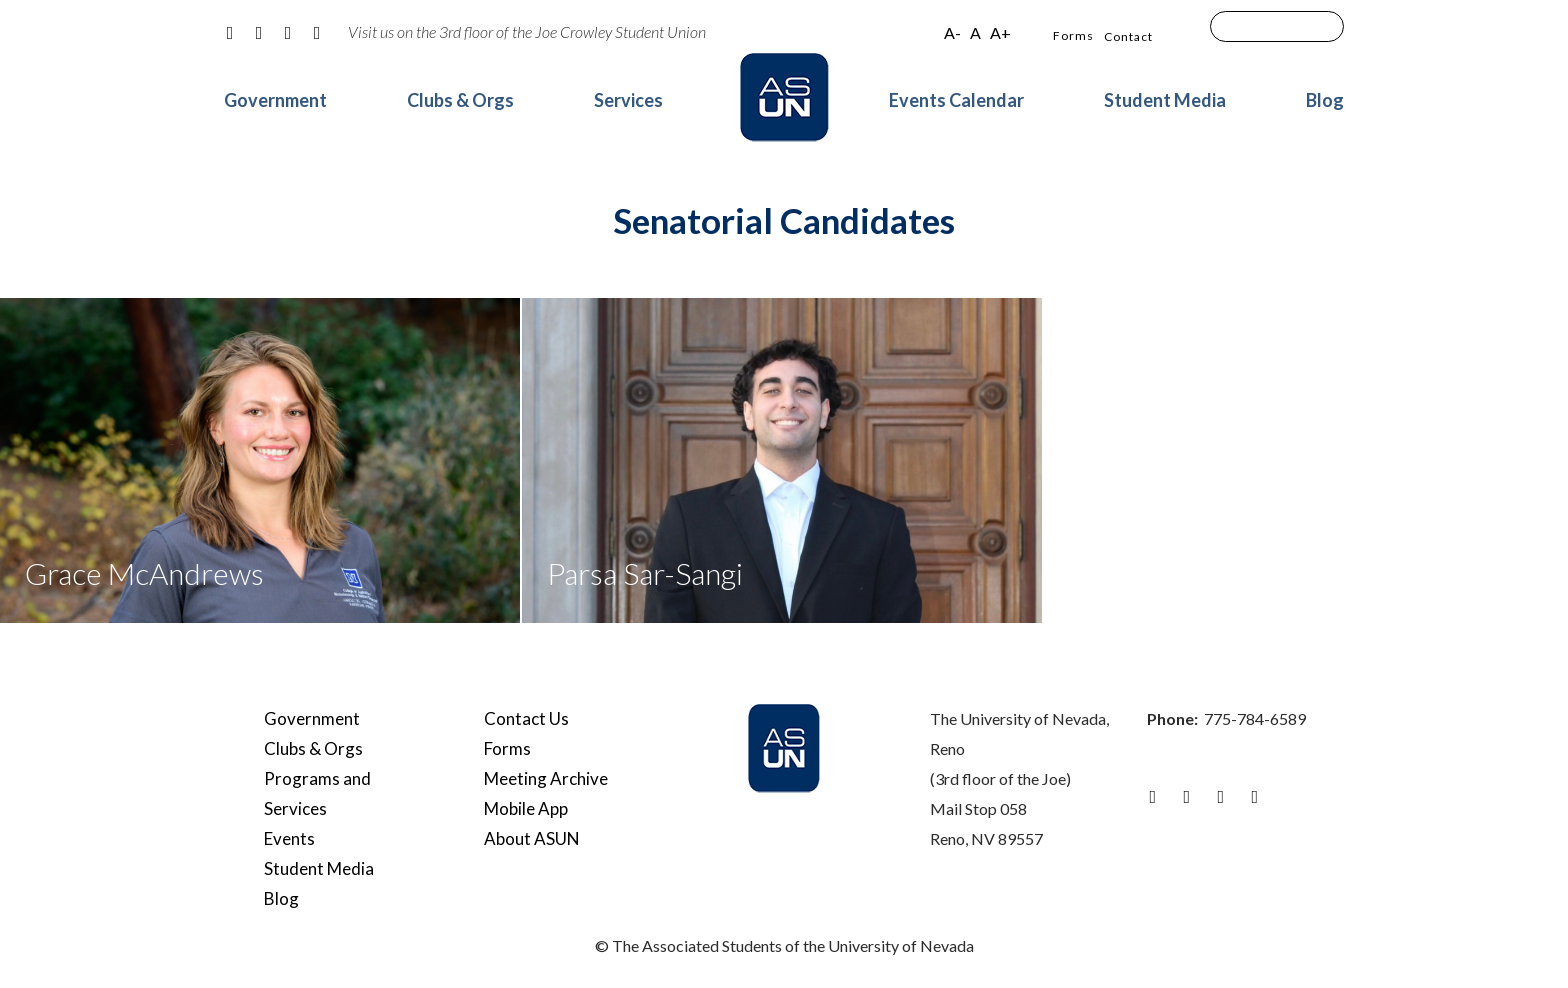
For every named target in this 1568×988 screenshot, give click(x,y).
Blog (1325, 100)
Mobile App (526, 808)
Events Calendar (956, 100)
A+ (1000, 32)
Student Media (1165, 100)
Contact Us (526, 718)
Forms (1073, 35)
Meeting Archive (546, 778)
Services (628, 100)
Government (275, 100)
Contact (1128, 36)
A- (952, 32)
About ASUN (532, 838)
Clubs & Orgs (460, 100)
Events (289, 838)
